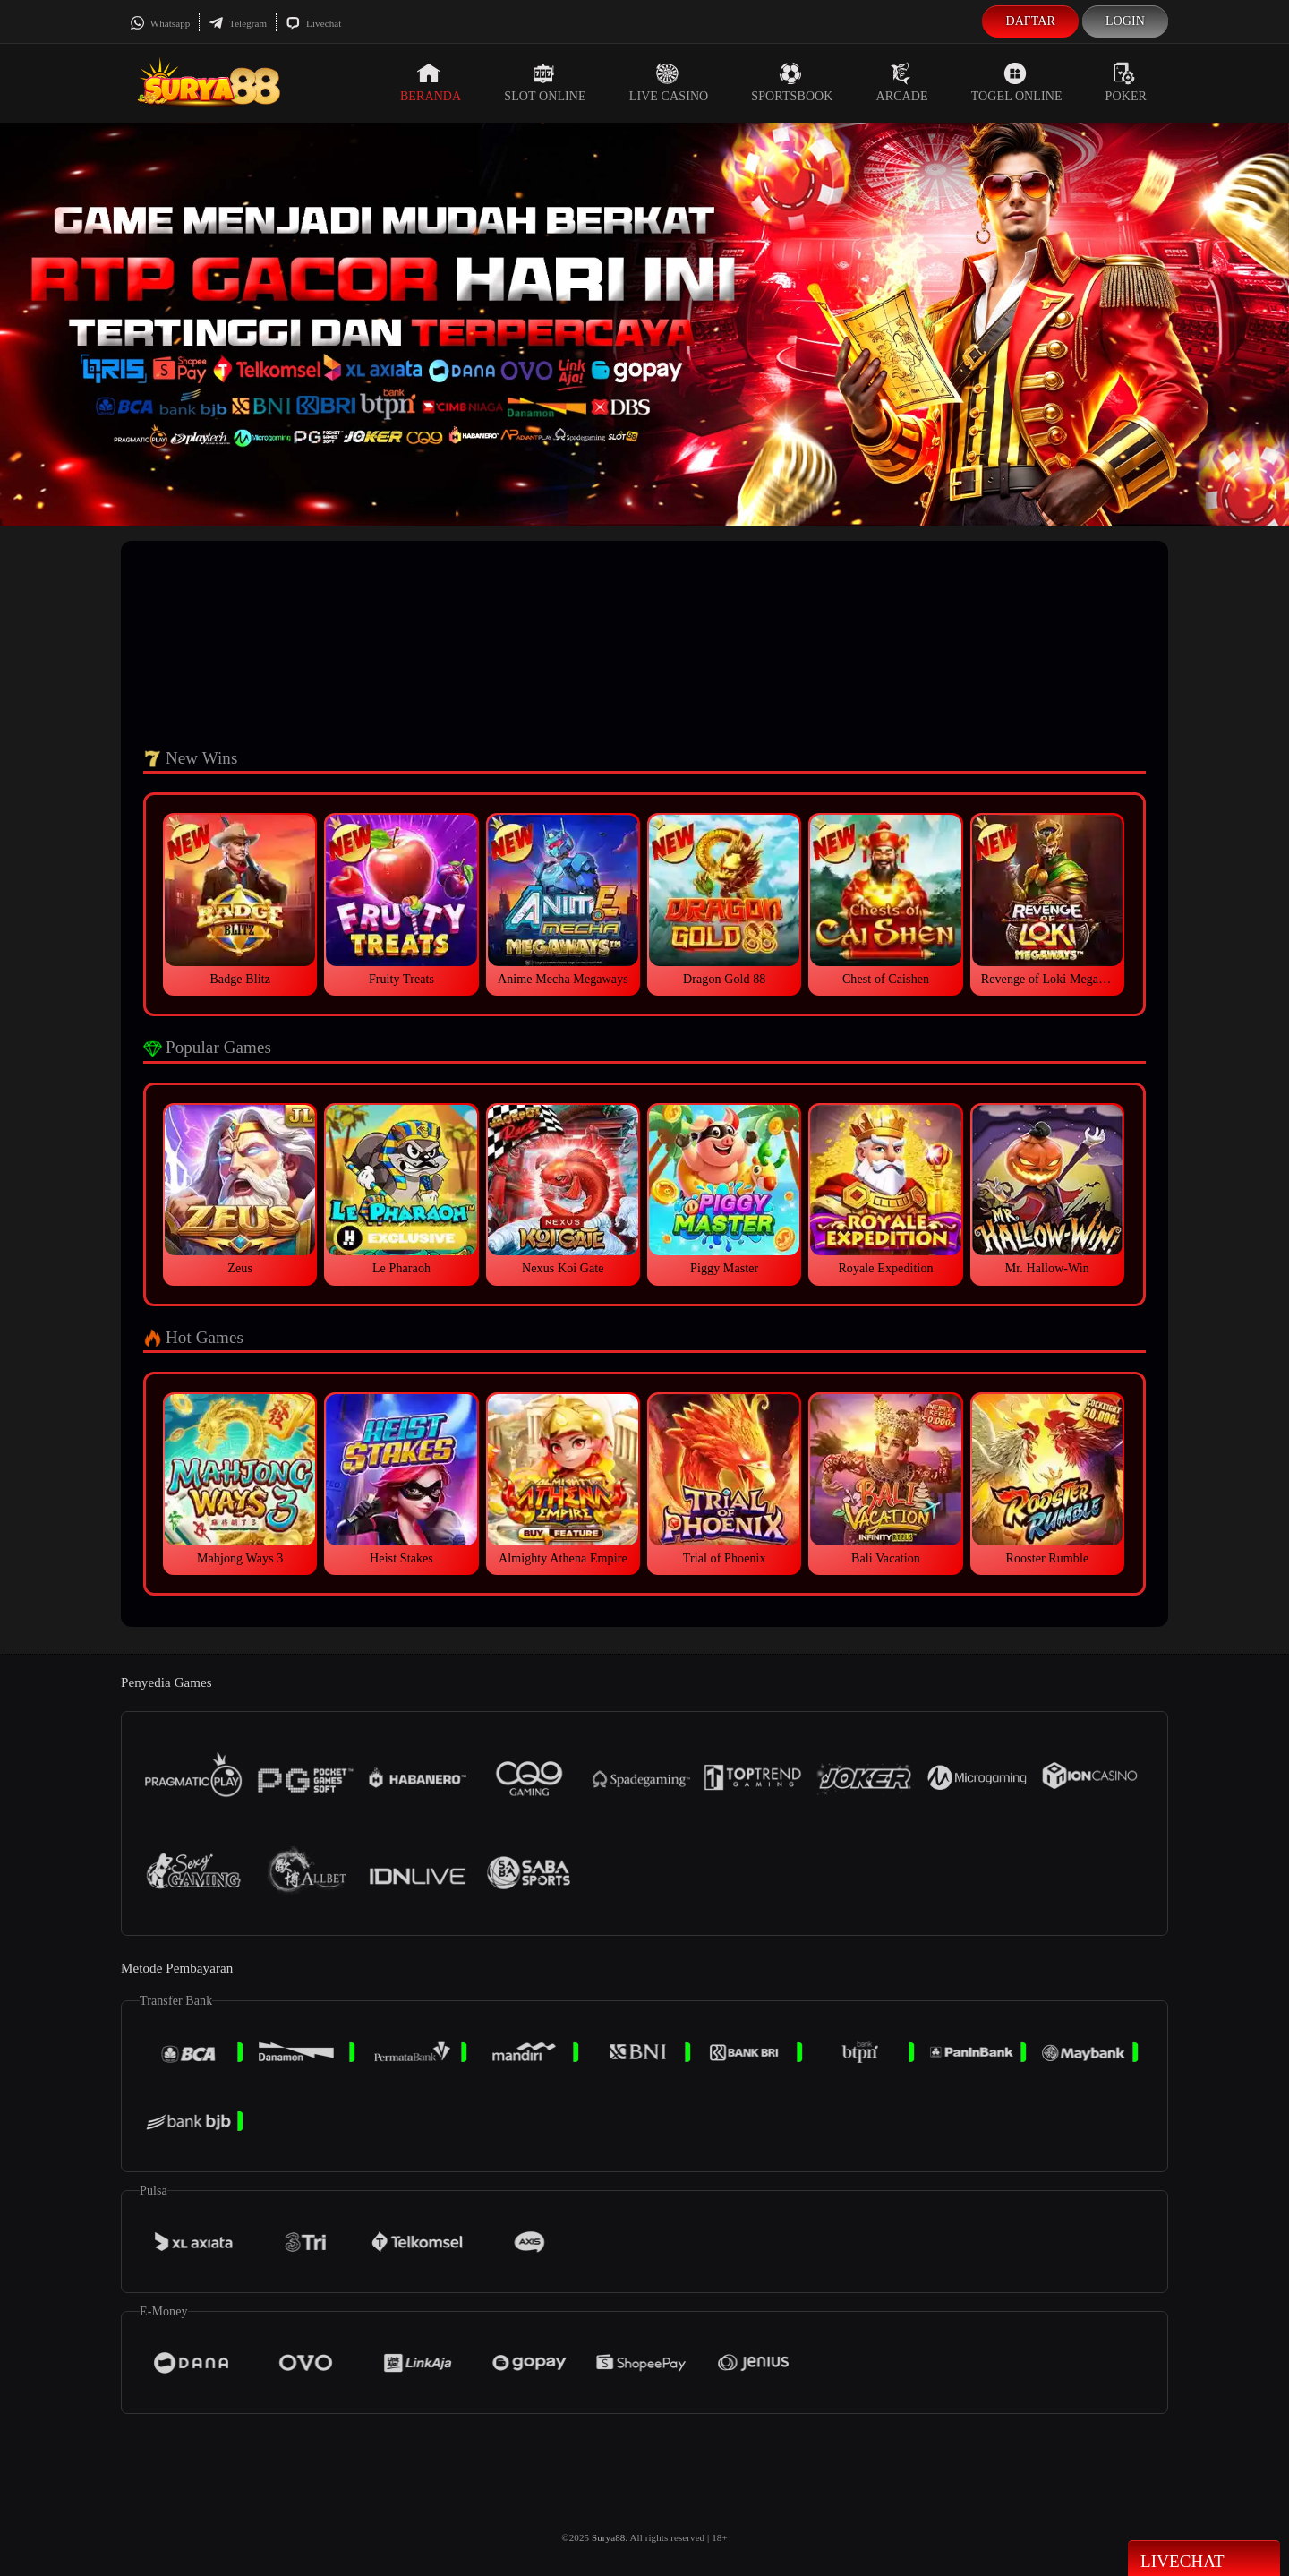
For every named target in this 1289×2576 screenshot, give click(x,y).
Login (1125, 21)
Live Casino (669, 82)
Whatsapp (160, 23)
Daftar (1030, 21)
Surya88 (608, 2537)
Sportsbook (791, 82)
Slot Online (544, 82)
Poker (1126, 82)
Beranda (430, 82)
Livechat (313, 23)
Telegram (238, 23)
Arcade (902, 82)
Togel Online (1017, 82)
